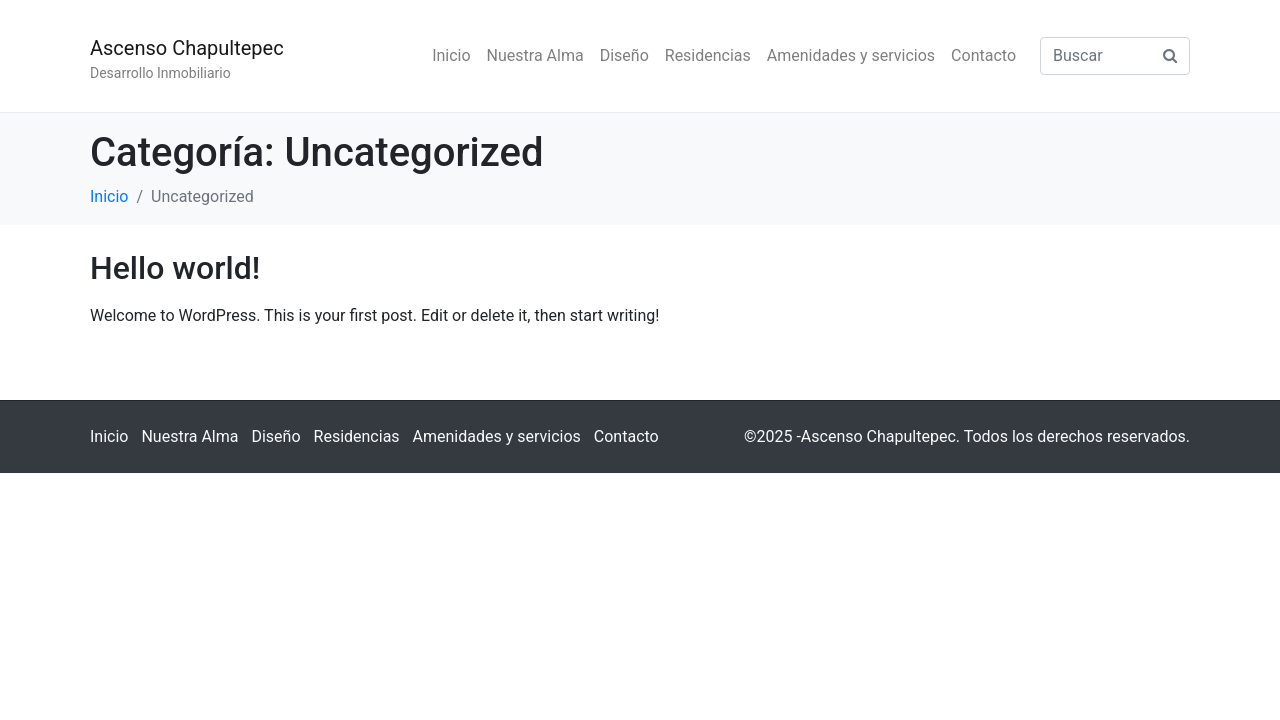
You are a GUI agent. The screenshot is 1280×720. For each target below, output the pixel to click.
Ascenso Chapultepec (187, 48)
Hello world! (175, 268)
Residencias (708, 55)
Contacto (983, 55)
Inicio (451, 55)
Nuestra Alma (535, 55)
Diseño (624, 55)
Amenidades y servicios (851, 55)
